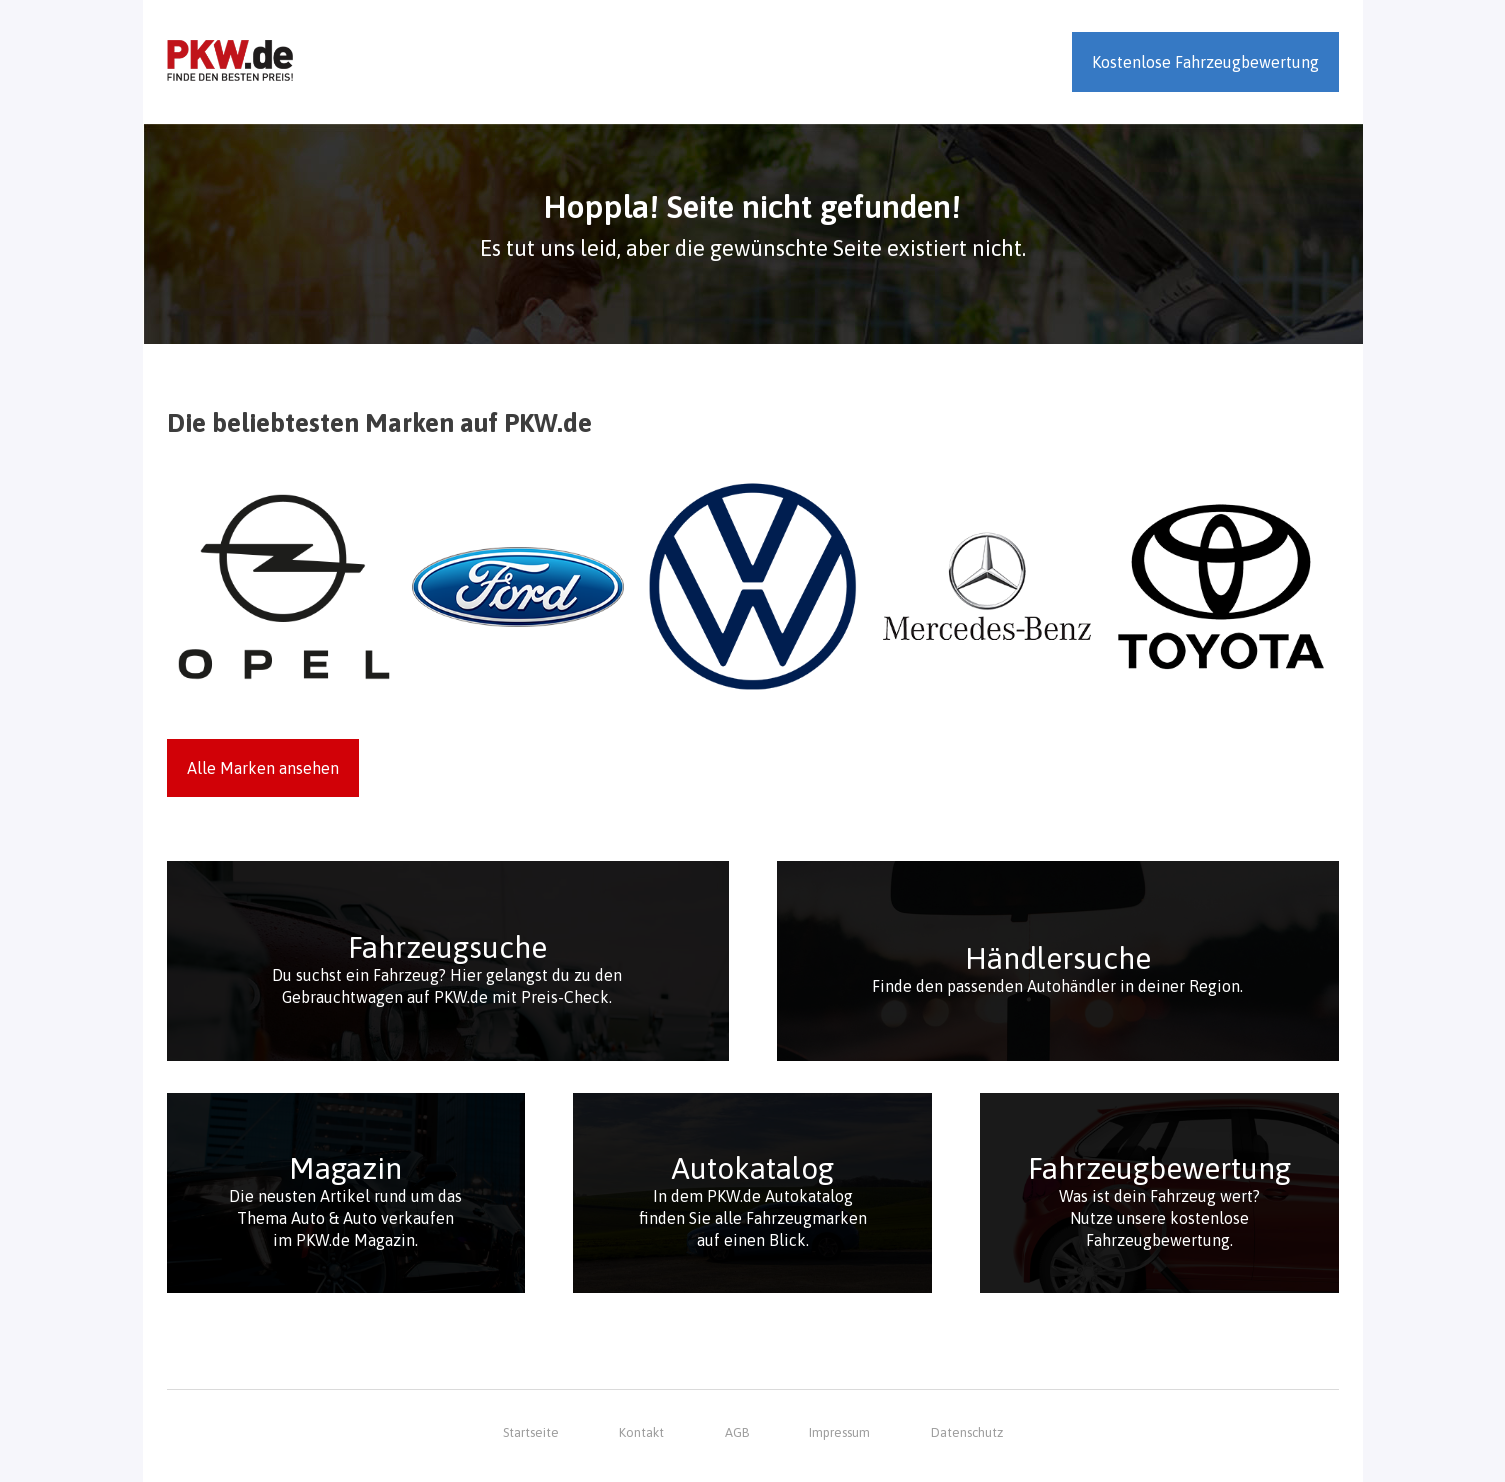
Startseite (531, 1432)
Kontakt (641, 1432)
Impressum (839, 1432)
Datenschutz (967, 1432)
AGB (737, 1432)
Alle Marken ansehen (263, 768)
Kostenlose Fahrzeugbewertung (1205, 62)
